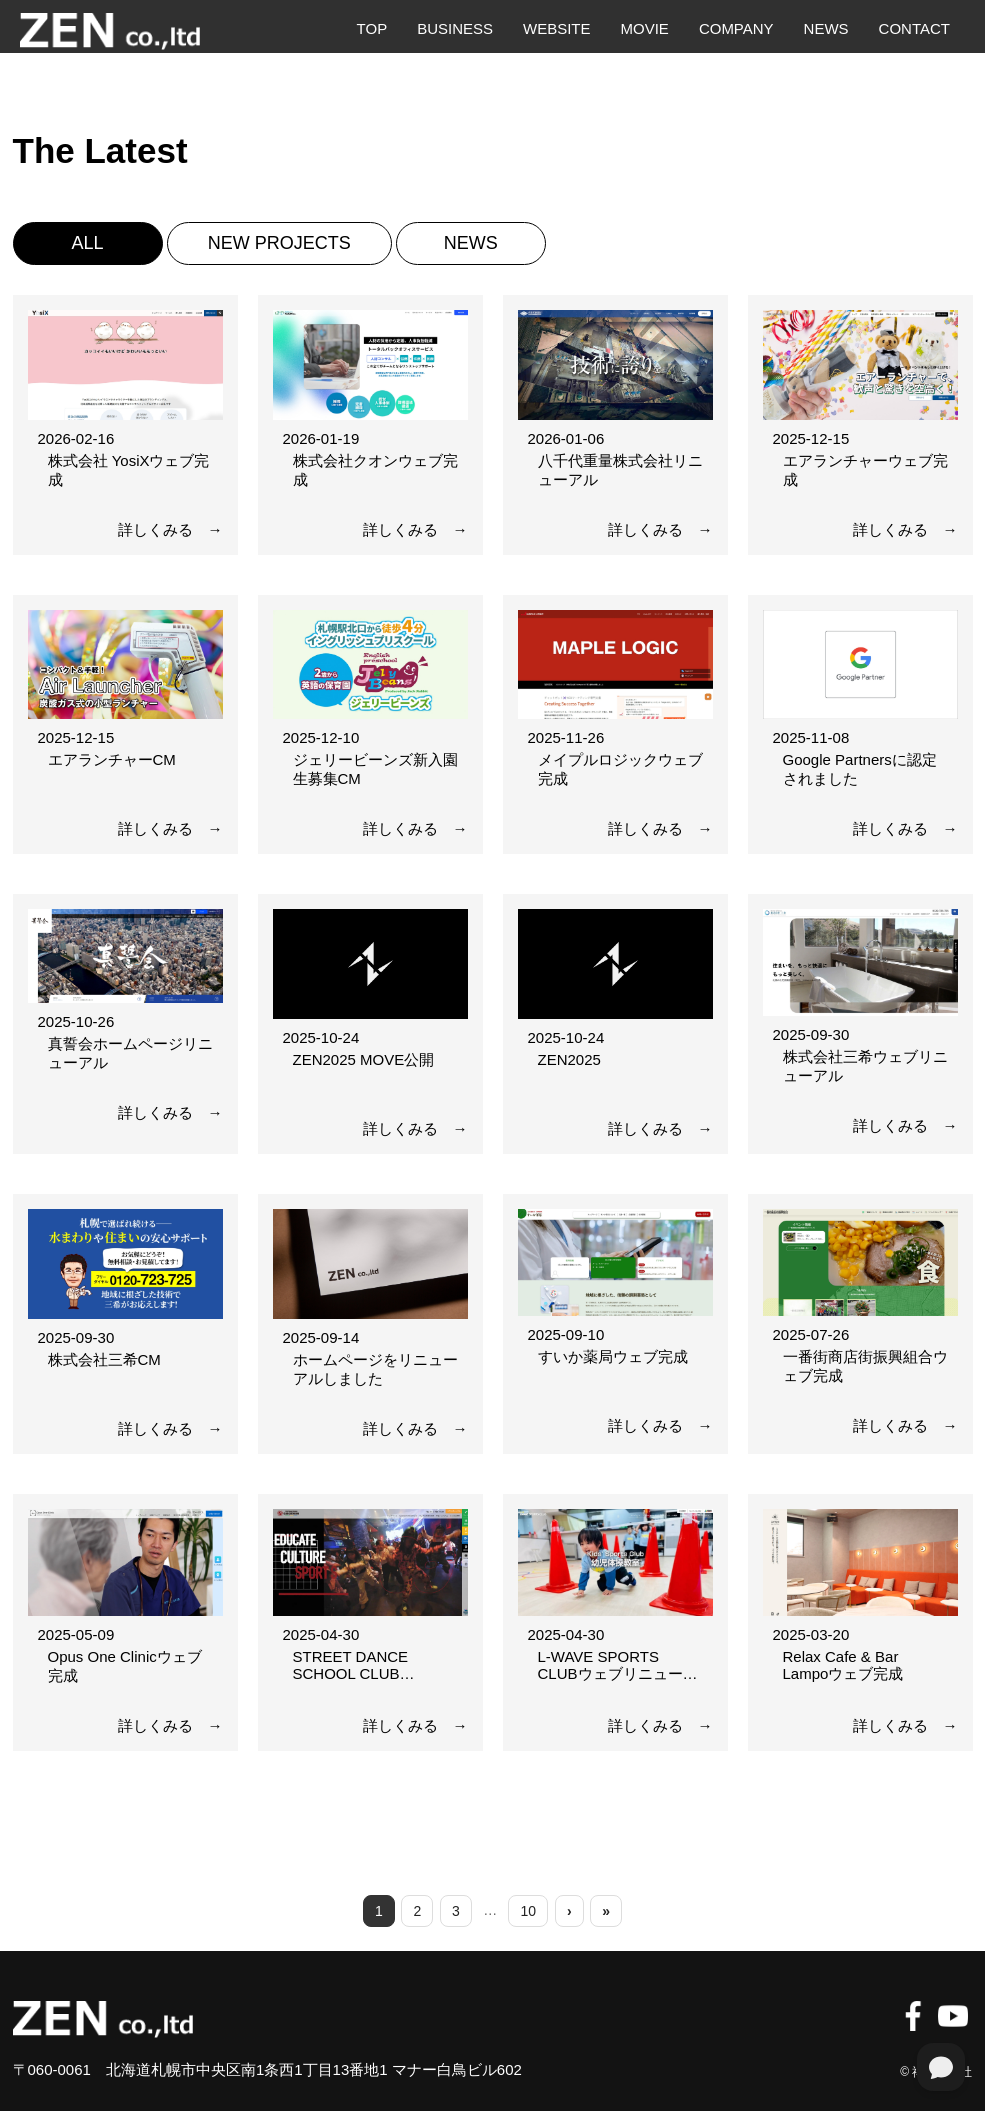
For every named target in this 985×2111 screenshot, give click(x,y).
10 (529, 1911)
